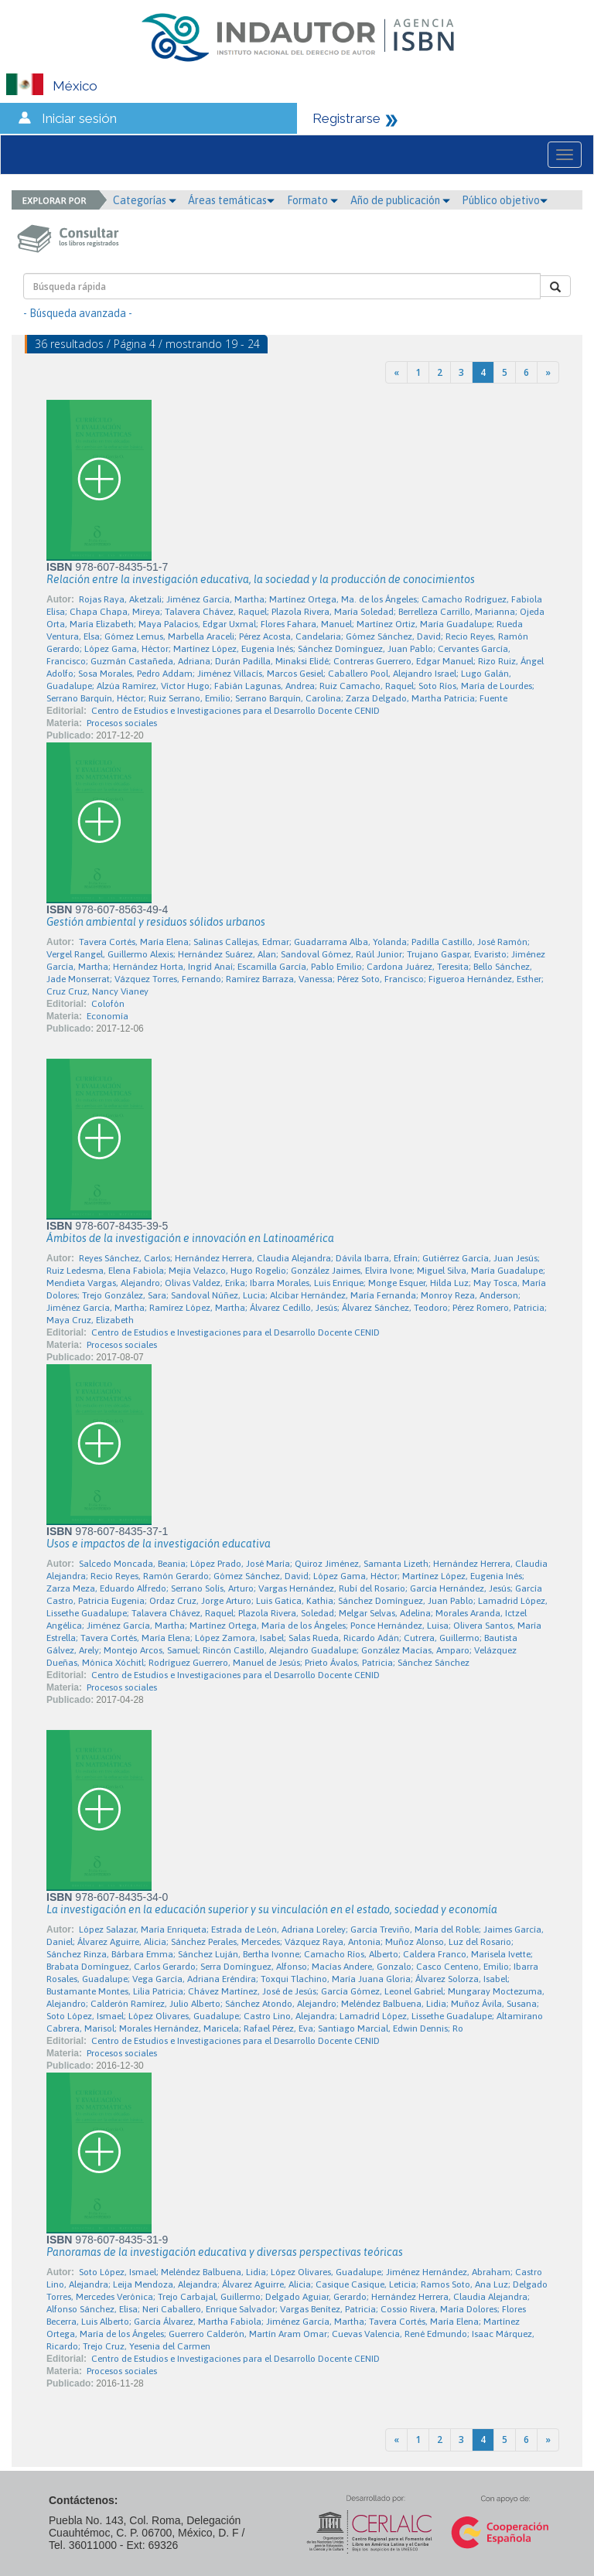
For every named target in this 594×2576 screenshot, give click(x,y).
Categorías (144, 200)
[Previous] (396, 372)
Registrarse (346, 118)
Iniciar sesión (79, 118)
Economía (107, 1016)
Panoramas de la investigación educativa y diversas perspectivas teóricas (224, 2252)
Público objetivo (505, 200)
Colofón (108, 1003)
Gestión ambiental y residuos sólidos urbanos (155, 922)
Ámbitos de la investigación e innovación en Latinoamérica (190, 1238)
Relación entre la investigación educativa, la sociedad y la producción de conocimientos (260, 579)
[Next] (548, 372)
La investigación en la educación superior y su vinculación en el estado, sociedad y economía (271, 1909)
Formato (312, 200)
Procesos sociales (122, 723)
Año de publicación (400, 200)
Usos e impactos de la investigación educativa (158, 1543)
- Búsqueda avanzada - (77, 313)
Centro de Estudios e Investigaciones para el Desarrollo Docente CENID (235, 710)
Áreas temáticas (231, 200)
